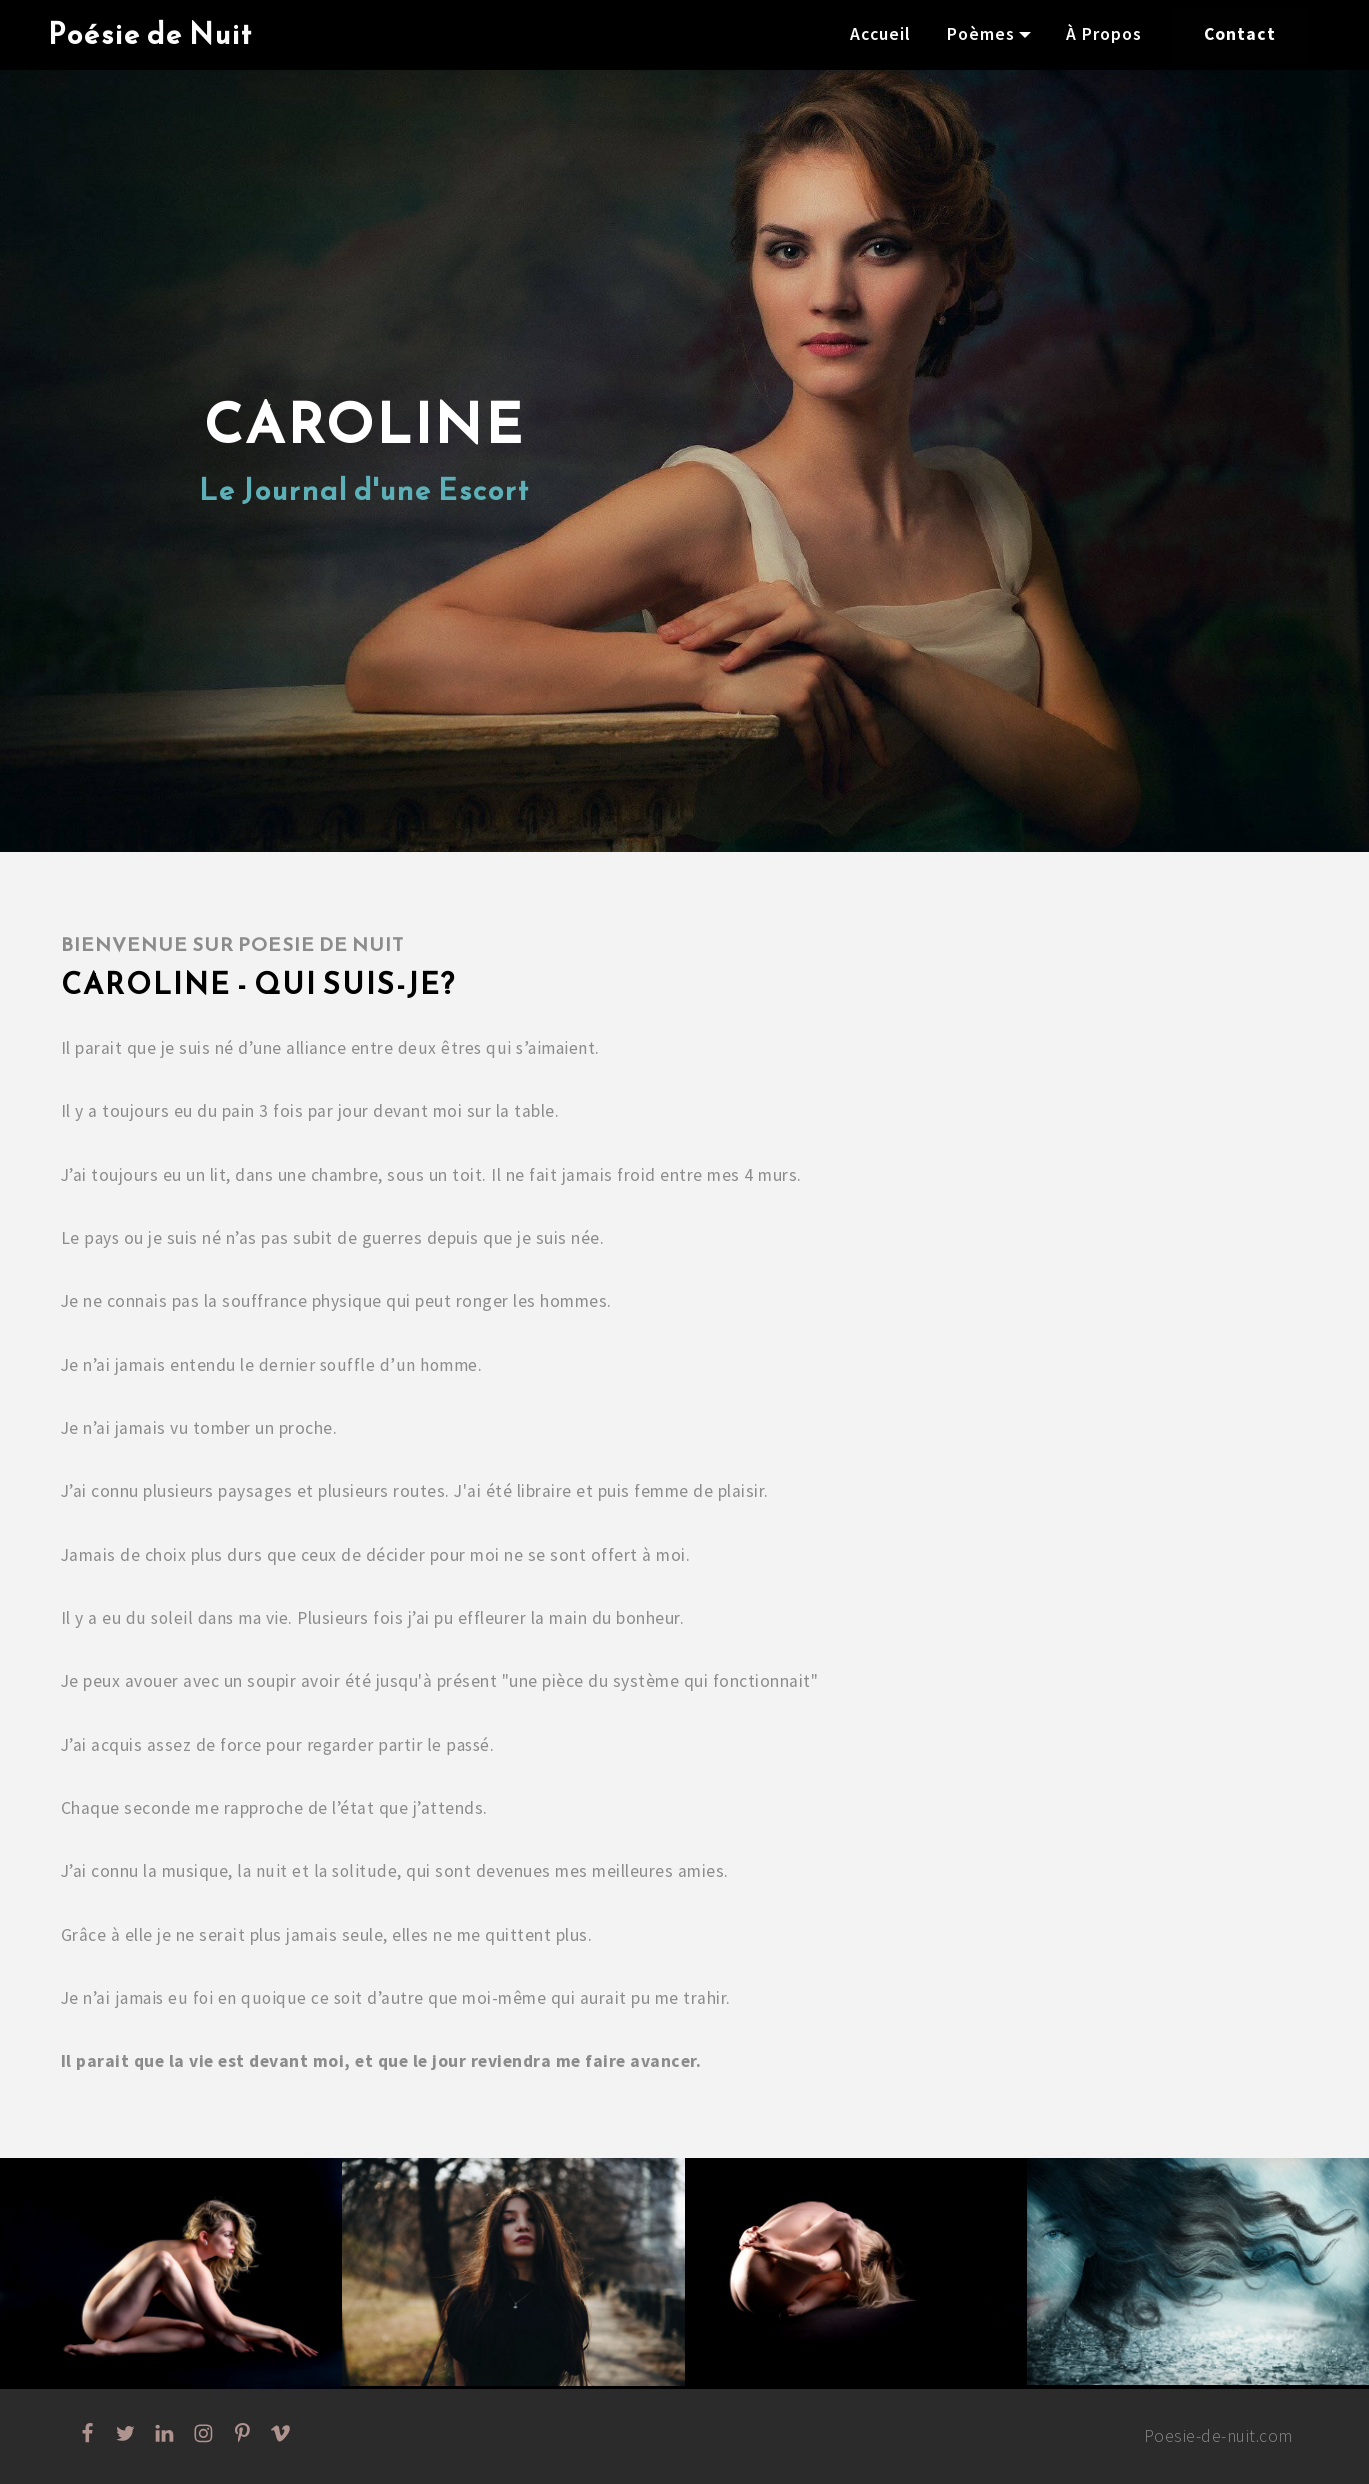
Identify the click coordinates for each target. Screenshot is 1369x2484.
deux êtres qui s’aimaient (497, 1048)
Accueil (880, 34)
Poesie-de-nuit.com (1218, 2436)
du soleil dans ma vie (208, 1618)
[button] (171, 2273)
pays (102, 1238)
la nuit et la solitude (316, 1871)
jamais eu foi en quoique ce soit (238, 1998)
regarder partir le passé (397, 1745)
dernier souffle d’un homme (368, 1365)
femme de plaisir (699, 1491)
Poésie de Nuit (150, 34)
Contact (1240, 34)
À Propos (1104, 34)
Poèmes (981, 34)
